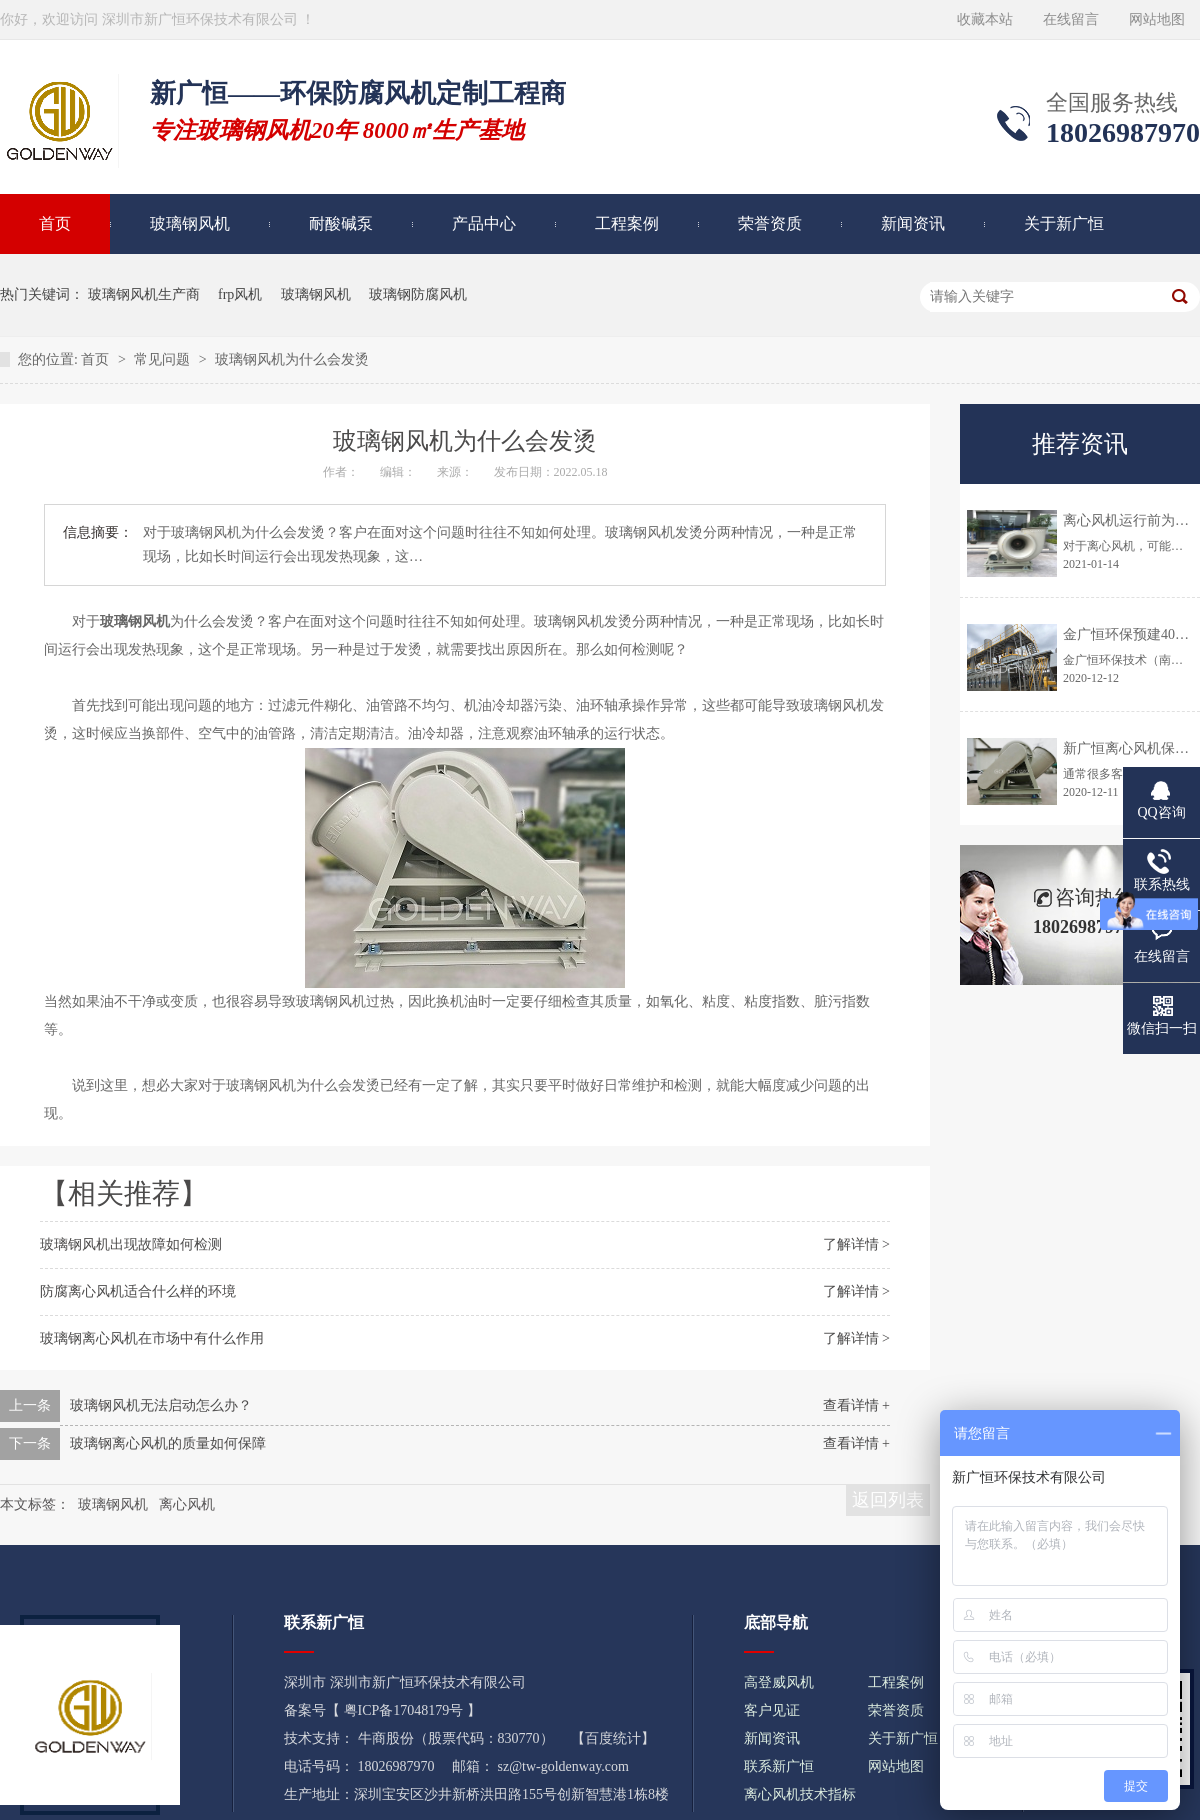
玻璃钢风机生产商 (144, 294)
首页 (97, 359)
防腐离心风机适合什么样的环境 (138, 1291)
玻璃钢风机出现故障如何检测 (131, 1244)
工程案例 (627, 223)
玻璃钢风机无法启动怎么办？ (161, 1405)
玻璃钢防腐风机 (418, 294)
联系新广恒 (779, 1766)
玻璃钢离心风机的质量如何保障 (168, 1443)
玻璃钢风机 (190, 223)
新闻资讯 (913, 223)
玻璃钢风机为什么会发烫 (292, 359)
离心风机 (187, 1504)
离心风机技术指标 (800, 1794)
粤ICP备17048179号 (404, 1710)
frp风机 (240, 294)
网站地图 (1157, 19)
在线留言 (1071, 19)
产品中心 (484, 223)
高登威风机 (779, 1682)
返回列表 (888, 1500)
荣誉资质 (770, 223)
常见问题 (164, 359)
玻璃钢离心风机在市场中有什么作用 (152, 1338)
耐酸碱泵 (341, 223)
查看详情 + (856, 1405)
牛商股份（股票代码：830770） (456, 1738)
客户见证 (772, 1710)
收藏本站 (985, 19)
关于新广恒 (1064, 223)
